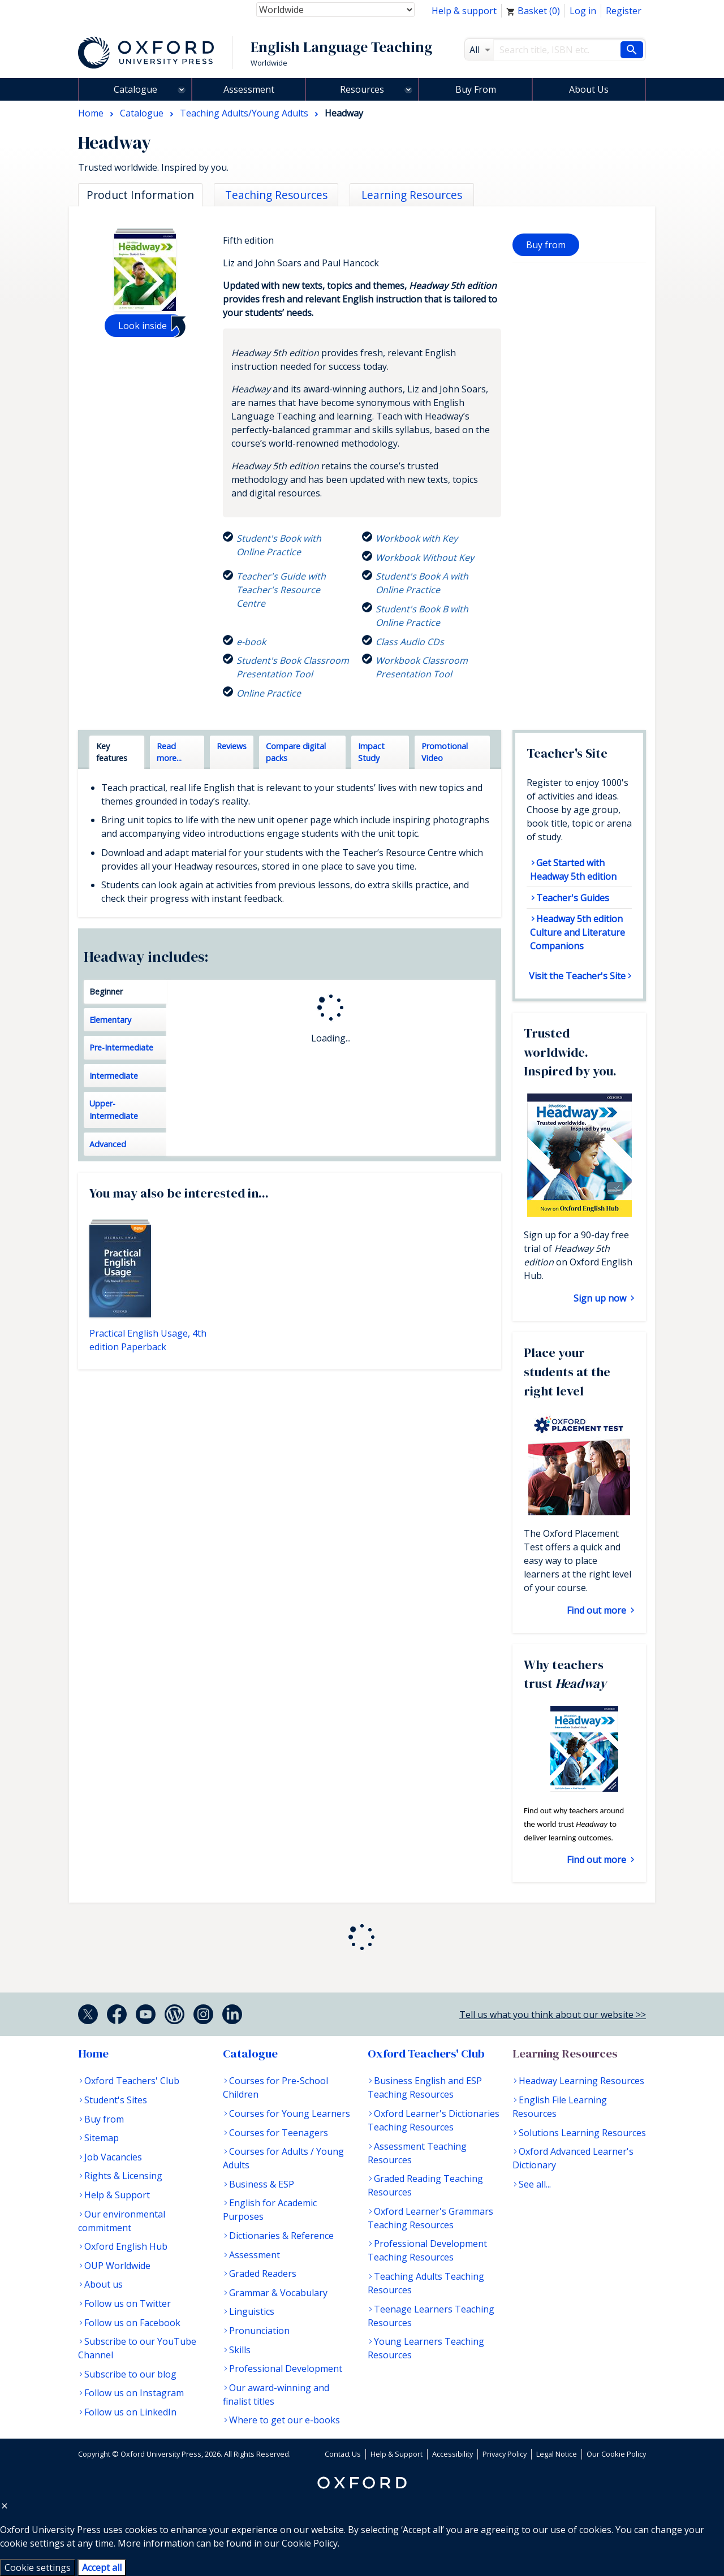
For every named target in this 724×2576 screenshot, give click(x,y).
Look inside (142, 325)
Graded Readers (262, 2273)
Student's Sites (115, 2100)
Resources (362, 89)
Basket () (533, 11)
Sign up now (601, 1298)
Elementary (110, 1019)
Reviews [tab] (232, 746)
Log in (583, 11)
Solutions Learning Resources (582, 2133)
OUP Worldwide (117, 2265)
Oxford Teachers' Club (131, 2080)
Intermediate (113, 1075)
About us (103, 2284)
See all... (535, 2184)
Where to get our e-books (284, 2420)
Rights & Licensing (123, 2175)
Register (623, 11)
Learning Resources (565, 2053)
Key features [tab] (111, 752)
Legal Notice (556, 2454)
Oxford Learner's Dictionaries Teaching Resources (433, 2120)
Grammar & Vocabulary (278, 2293)
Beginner (106, 991)
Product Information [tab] (140, 194)
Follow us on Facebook (132, 2322)
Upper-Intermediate (113, 1109)
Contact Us (343, 2454)
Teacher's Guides (572, 898)
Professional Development (285, 2368)
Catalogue (135, 89)
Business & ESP (261, 2184)
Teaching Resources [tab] (276, 194)
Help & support (464, 11)
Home (93, 2053)
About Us (589, 89)
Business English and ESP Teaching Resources (425, 2087)
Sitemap (101, 2138)
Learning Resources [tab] (411, 194)
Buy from (546, 245)
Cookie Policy (310, 2543)
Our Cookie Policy (616, 2454)
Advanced (107, 1144)
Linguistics (251, 2311)
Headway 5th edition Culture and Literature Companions (577, 932)
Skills (240, 2350)
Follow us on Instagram (134, 2393)
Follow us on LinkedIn (130, 2412)
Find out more (597, 1610)
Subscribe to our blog (130, 2374)
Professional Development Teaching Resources (427, 2250)
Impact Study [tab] (371, 752)
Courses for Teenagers (278, 2133)
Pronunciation (259, 2330)
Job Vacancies (113, 2157)
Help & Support (117, 2195)
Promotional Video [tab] (444, 752)
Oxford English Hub (125, 2246)
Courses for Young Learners (289, 2113)
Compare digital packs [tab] (296, 752)
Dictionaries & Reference (281, 2235)
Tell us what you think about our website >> (552, 2014)
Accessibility (452, 2454)
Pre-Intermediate (121, 1047)
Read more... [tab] (169, 752)
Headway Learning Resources (581, 2080)
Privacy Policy (504, 2454)
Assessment (248, 89)
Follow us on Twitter (127, 2303)
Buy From (475, 89)
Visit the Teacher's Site (577, 976)
